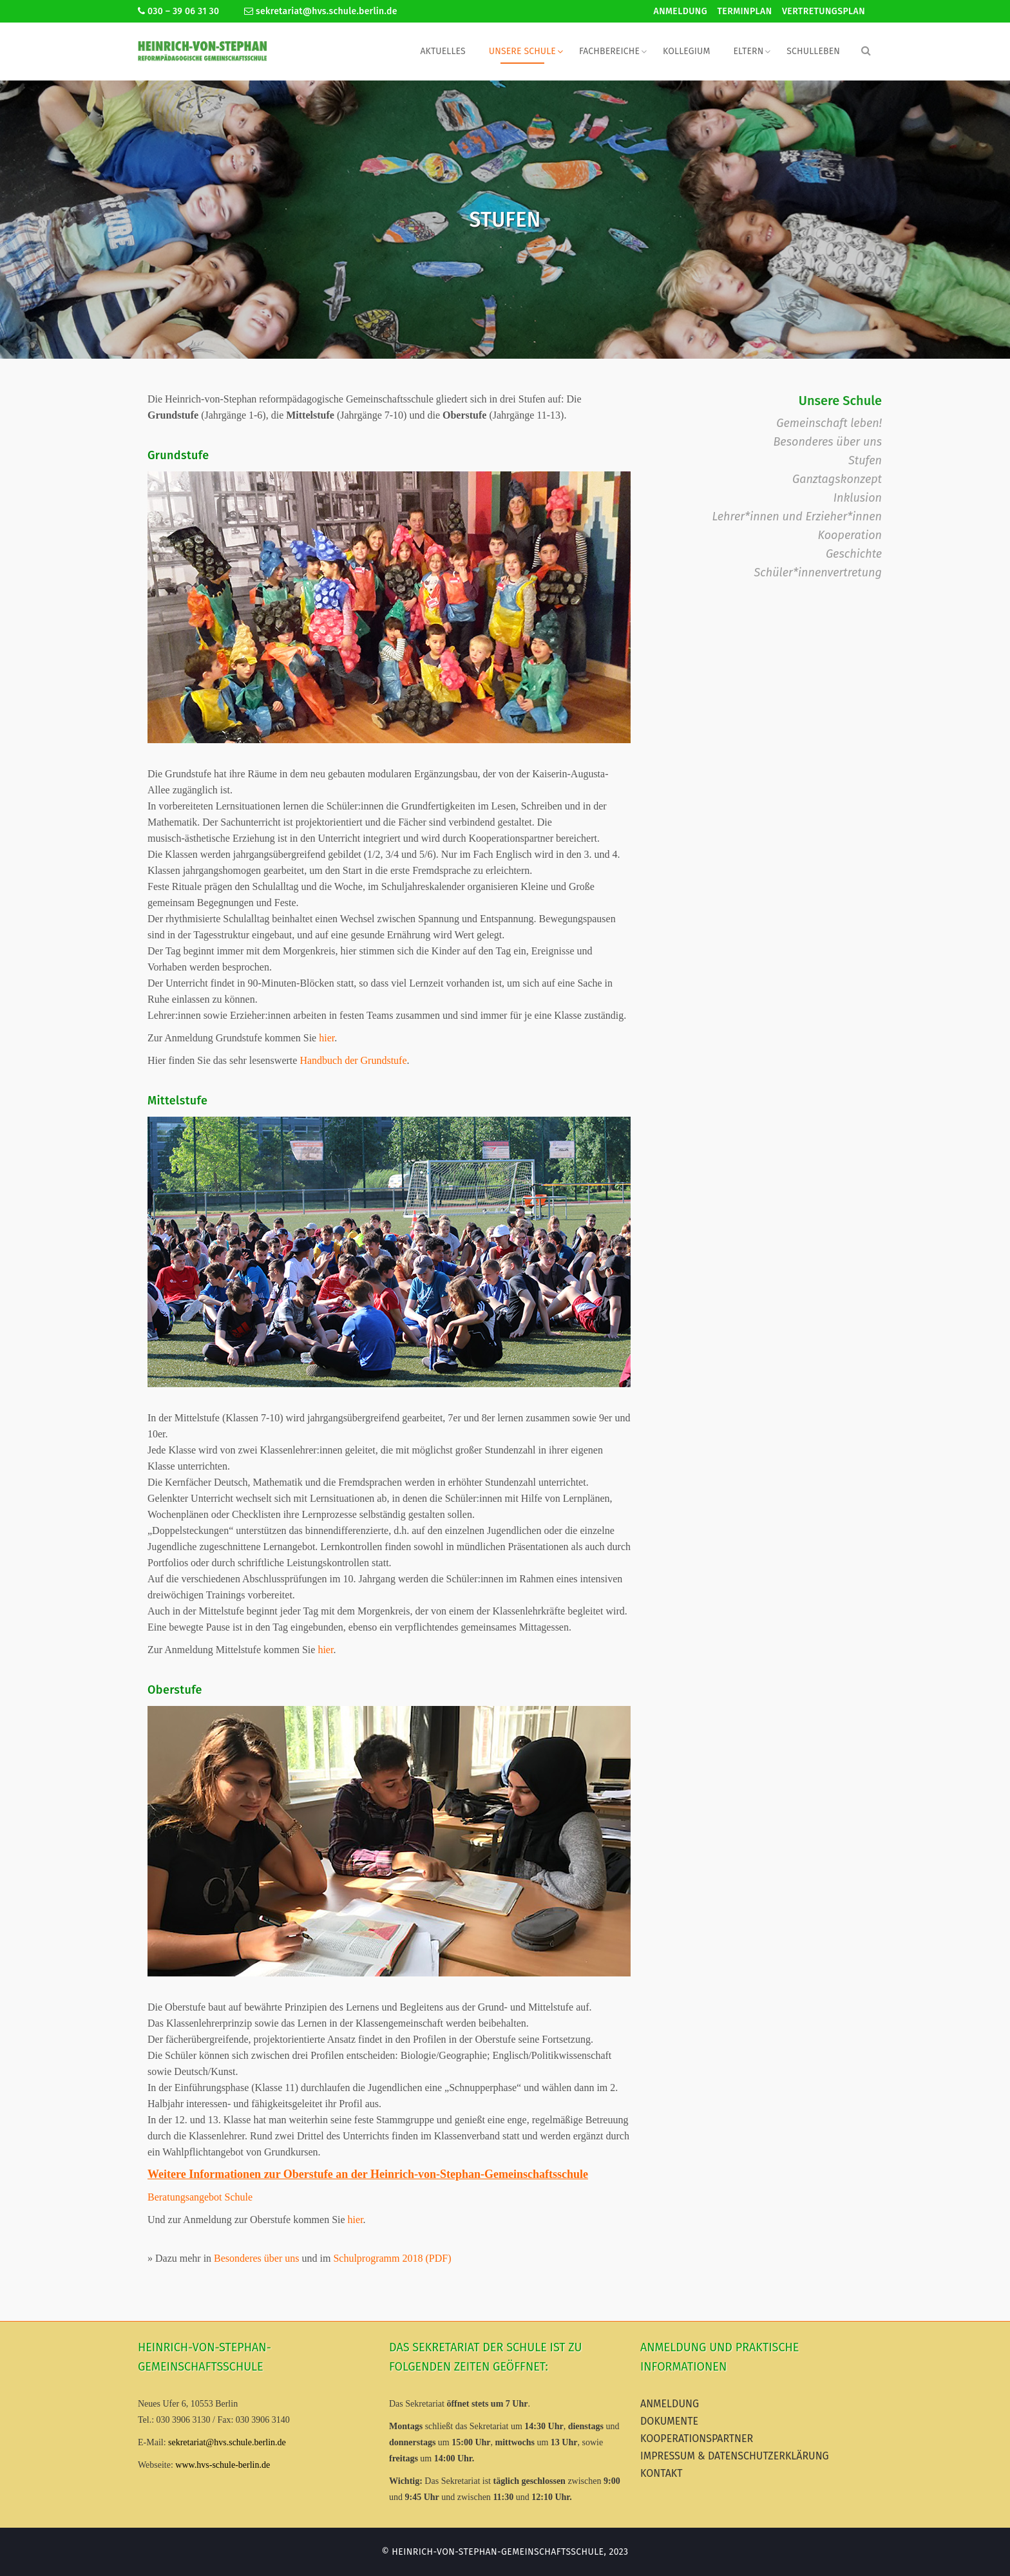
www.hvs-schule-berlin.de (222, 2465)
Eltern (748, 51)
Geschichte (854, 554)
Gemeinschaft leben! (829, 423)
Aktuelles (442, 51)
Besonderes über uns (256, 2258)
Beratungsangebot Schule (200, 2197)
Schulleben (813, 51)
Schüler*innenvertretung (818, 572)
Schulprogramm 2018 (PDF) (392, 2258)
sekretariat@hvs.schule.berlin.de (320, 11)
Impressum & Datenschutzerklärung (734, 2456)
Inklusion (858, 498)
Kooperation (849, 535)
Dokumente (669, 2421)
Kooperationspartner (696, 2438)
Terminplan (745, 11)
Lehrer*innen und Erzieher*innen (797, 516)
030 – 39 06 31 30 (178, 11)
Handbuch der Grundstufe (353, 1060)
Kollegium (686, 51)
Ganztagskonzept (837, 479)
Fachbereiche (609, 51)
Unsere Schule (522, 51)
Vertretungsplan (823, 11)
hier (326, 1037)
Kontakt (661, 2473)
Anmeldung (680, 11)
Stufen (865, 460)
